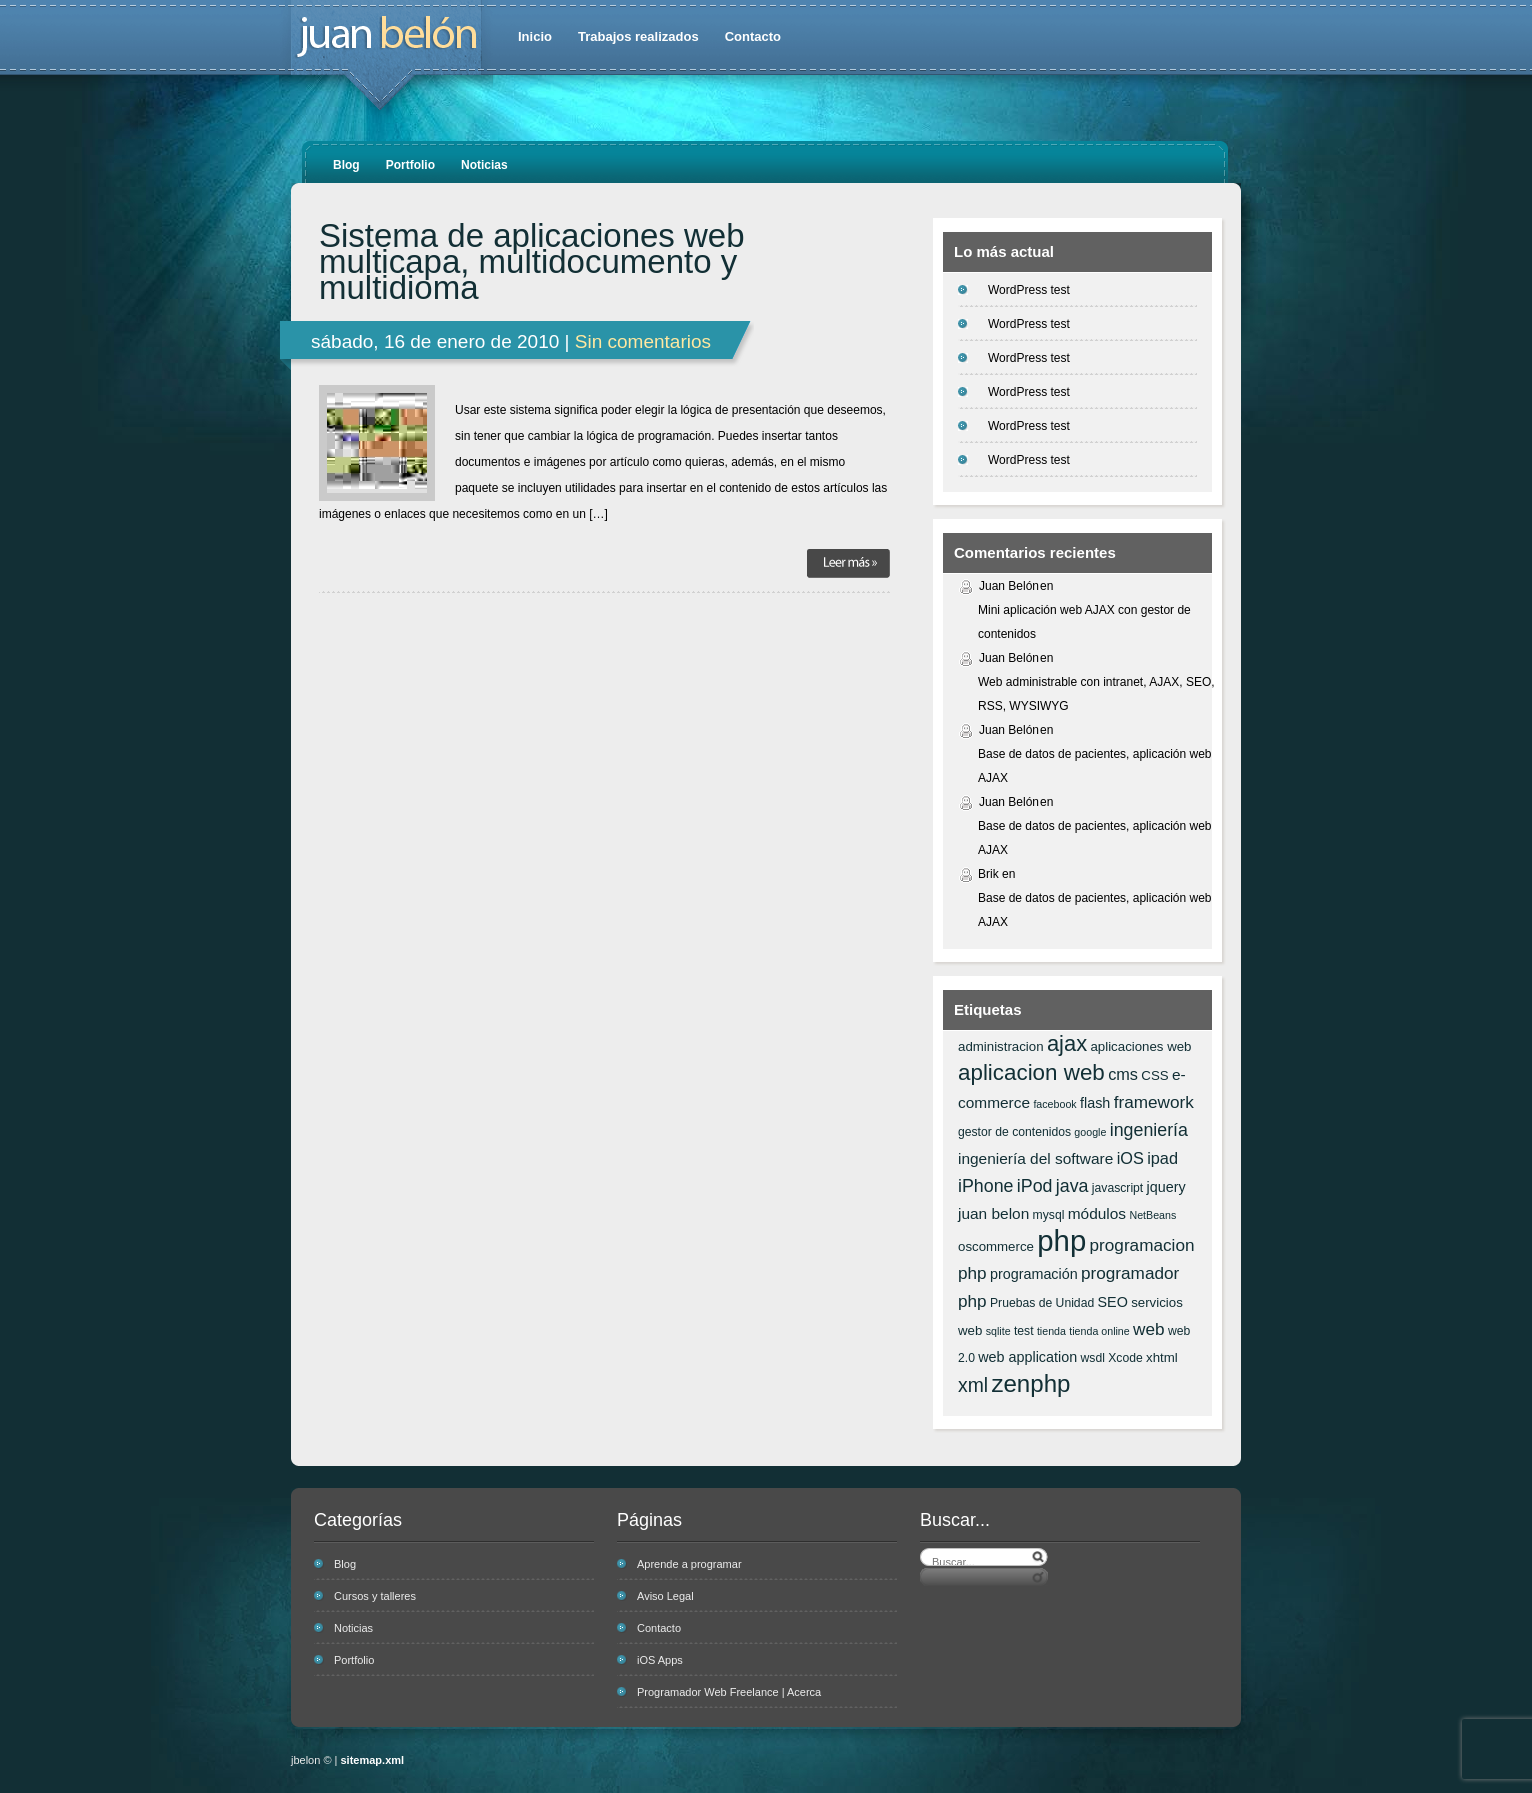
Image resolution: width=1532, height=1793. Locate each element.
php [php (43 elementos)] (1061, 1240)
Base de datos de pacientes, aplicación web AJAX (1095, 766)
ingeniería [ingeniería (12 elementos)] (1149, 1130)
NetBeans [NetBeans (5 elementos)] (1152, 1215)
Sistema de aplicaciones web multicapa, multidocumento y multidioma (532, 262)
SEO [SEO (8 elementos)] (1113, 1302)
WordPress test (1029, 290)
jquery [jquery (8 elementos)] (1166, 1187)
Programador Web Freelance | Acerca (729, 1692)
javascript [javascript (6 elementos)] (1117, 1188)
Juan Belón (1009, 586)
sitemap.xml (373, 1760)
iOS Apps (660, 1660)
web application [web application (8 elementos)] (1027, 1357)
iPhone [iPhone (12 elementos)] (985, 1186)
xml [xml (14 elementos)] (973, 1385)
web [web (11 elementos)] (1148, 1329)
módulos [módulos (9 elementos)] (1097, 1213)
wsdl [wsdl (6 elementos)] (1093, 1358)
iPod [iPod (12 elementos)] (1035, 1186)
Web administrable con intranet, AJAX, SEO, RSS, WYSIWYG (1096, 694)
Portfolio (410, 165)
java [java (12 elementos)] (1072, 1186)
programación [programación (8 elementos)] (1034, 1274)
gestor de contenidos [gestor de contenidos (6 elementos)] (1014, 1132)
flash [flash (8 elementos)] (1095, 1103)
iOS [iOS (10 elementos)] (1130, 1158)
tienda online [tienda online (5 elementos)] (1099, 1331)
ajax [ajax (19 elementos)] (1067, 1043)
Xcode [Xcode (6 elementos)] (1125, 1358)
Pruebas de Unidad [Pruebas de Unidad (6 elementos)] (1042, 1303)
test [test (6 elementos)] (1024, 1331)
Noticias (484, 165)
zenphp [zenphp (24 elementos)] (1030, 1383)
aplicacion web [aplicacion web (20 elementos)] (1031, 1072)
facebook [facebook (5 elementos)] (1054, 1104)
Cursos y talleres (375, 1596)
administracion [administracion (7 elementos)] (1001, 1046)
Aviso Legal (665, 1596)
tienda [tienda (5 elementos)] (1051, 1331)
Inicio (535, 36)
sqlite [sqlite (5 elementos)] (998, 1331)
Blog (346, 165)
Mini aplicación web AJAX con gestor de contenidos (1084, 622)
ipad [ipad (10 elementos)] (1162, 1158)
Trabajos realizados (638, 36)
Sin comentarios (643, 341)
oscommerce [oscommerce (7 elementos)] (996, 1246)
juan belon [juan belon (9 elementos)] (993, 1213)
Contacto (753, 36)
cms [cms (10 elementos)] (1123, 1074)
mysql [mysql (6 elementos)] (1049, 1215)
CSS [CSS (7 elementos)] (1154, 1075)
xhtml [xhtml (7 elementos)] (1162, 1357)
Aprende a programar (689, 1564)
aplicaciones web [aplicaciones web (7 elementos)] (1140, 1046)
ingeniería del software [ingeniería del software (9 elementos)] (1035, 1158)
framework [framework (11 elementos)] (1154, 1102)
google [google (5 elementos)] (1090, 1132)
